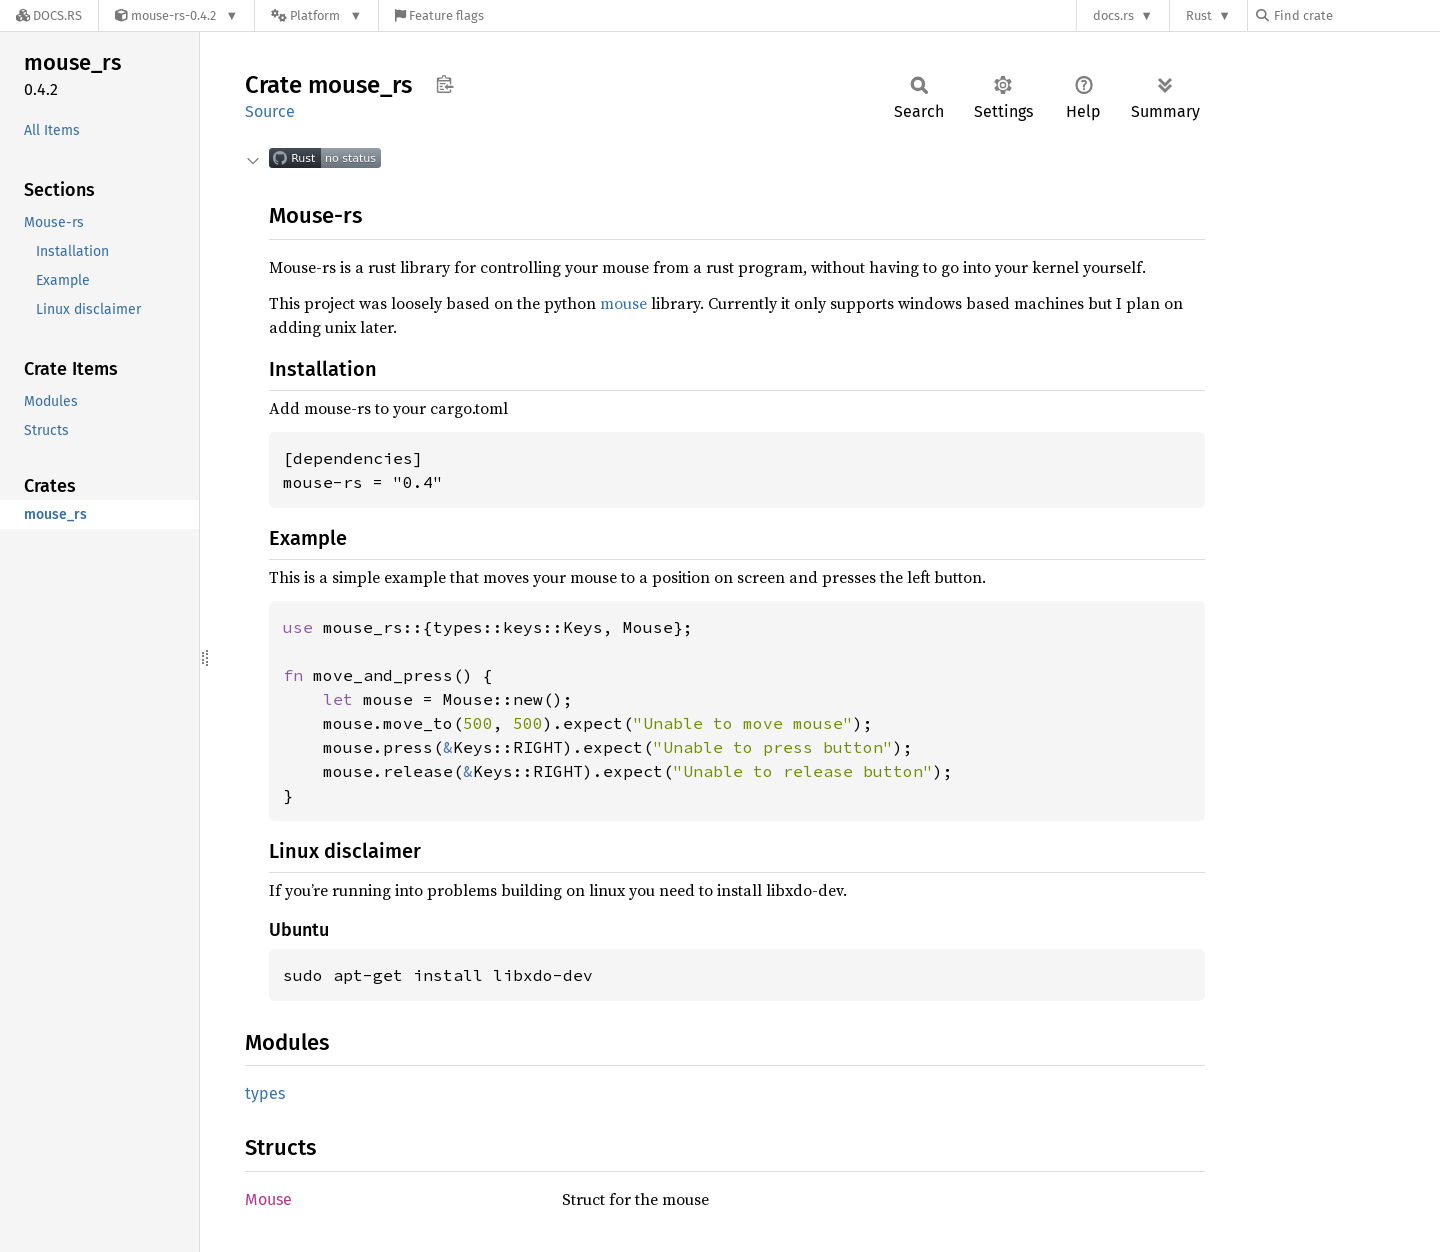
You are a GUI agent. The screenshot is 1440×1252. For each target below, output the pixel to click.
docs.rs (1113, 15)
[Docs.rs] (49, 15)
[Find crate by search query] (1356, 15)
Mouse (268, 1199)
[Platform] (316, 15)
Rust (1199, 15)
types (265, 1093)
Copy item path (444, 84)
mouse (623, 303)
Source (270, 111)
